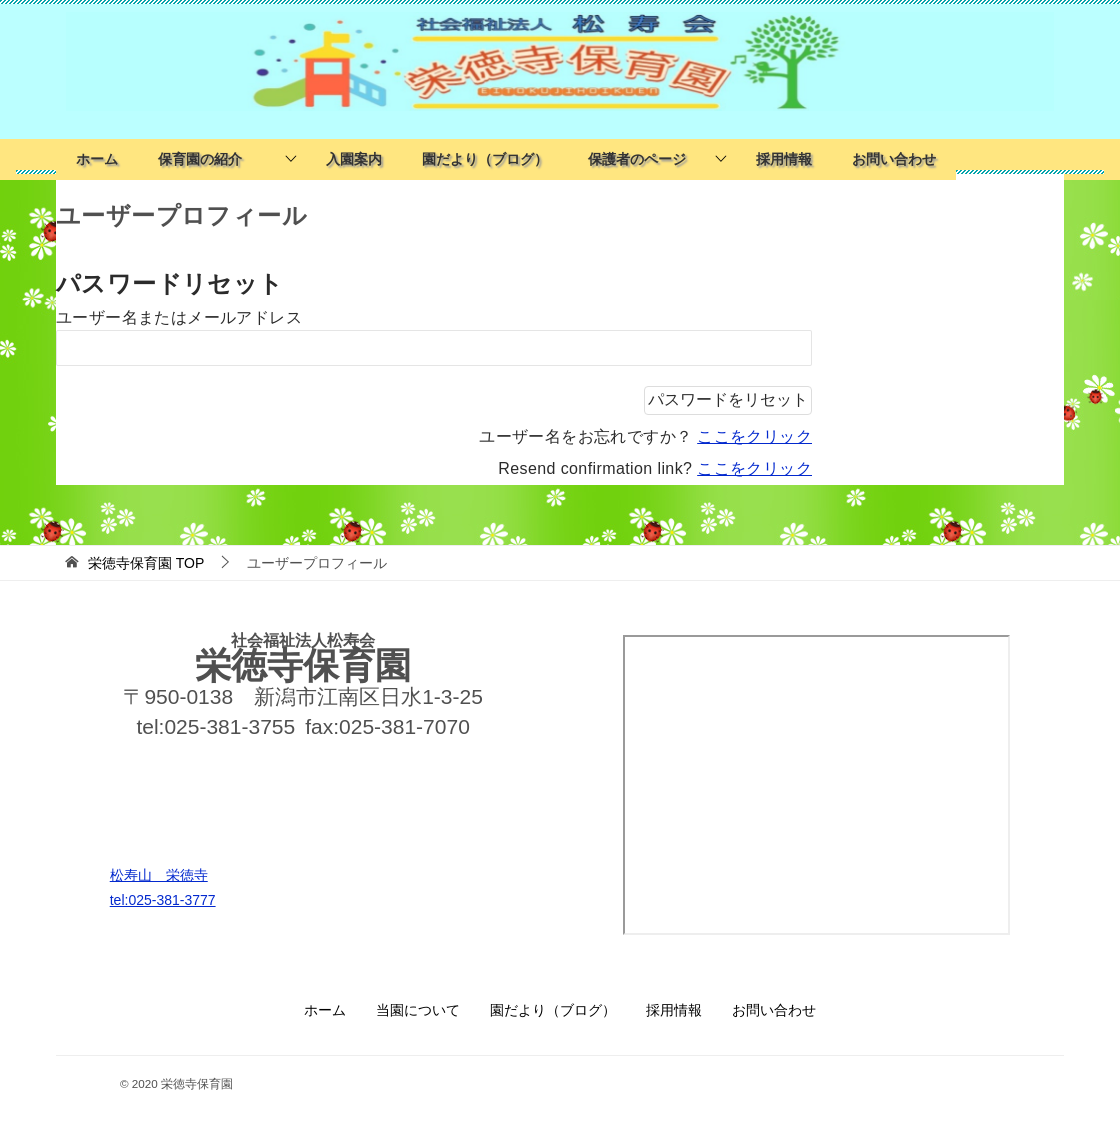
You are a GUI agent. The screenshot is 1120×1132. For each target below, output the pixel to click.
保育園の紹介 (207, 159)
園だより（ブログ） (485, 159)
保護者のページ (637, 159)
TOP (146, 563)
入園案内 (354, 159)
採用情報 (784, 159)
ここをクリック (754, 436)
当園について (418, 1010)
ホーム (97, 159)
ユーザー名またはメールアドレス (179, 317)
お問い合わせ (894, 159)
